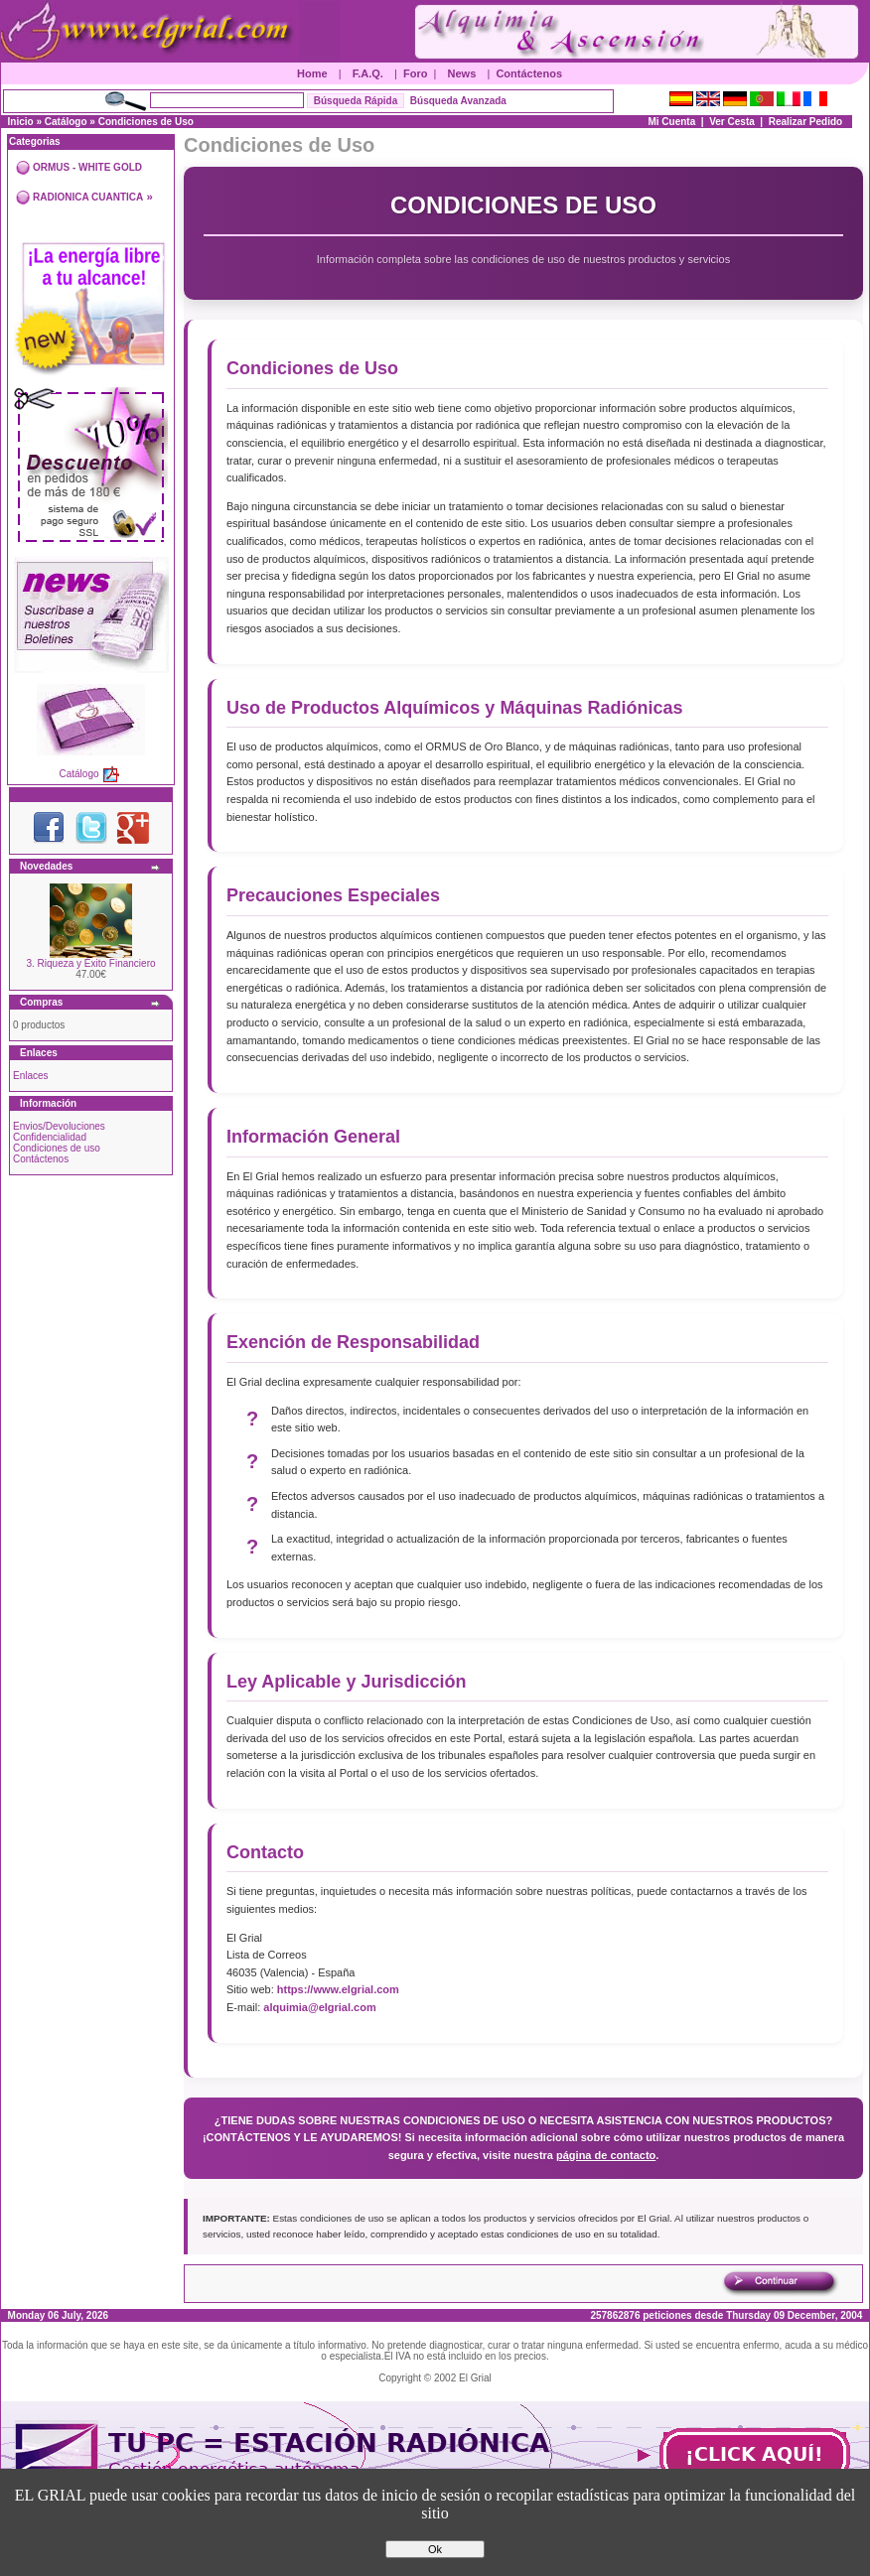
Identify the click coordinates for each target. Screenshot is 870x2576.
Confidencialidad (49, 1137)
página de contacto (605, 2155)
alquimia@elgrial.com (319, 2007)
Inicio (21, 121)
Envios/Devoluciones (59, 1126)
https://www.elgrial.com (338, 1989)
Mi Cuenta (671, 121)
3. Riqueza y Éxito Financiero (90, 963)
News (462, 73)
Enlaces (31, 1075)
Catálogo (66, 121)
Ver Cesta (732, 121)
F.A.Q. (368, 73)
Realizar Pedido (805, 121)
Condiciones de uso (56, 1148)
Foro (415, 73)
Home (312, 73)
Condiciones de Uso (146, 121)
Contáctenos (529, 73)
